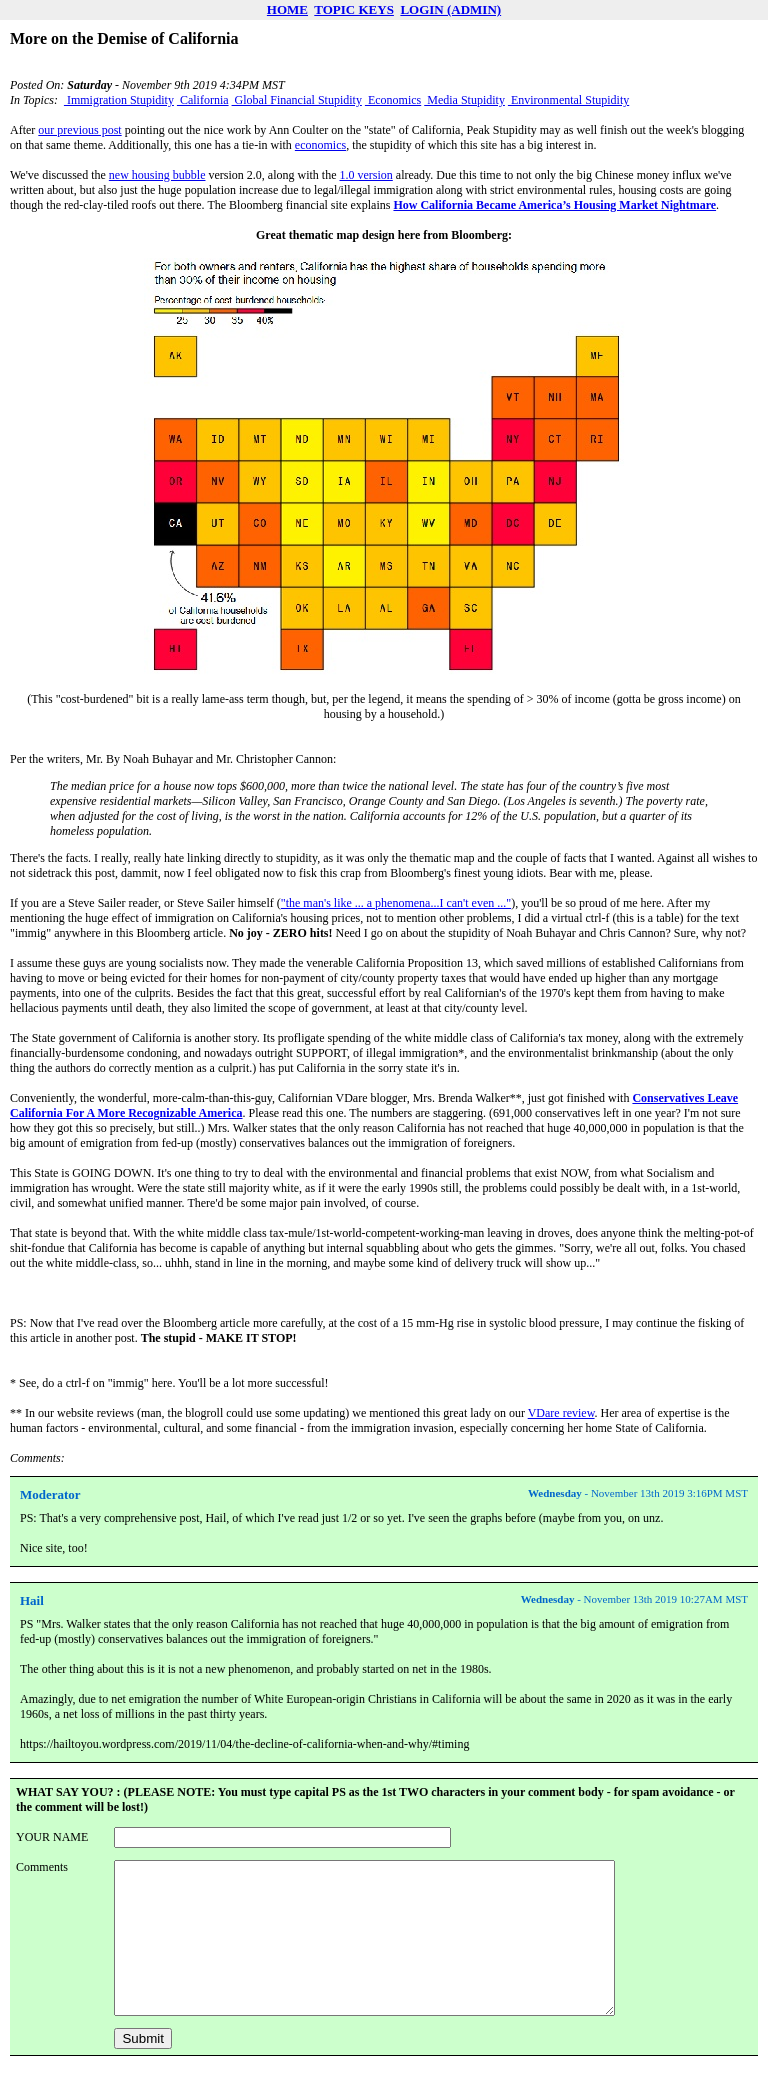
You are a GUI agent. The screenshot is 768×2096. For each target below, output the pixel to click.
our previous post (79, 130)
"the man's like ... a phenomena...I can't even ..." (396, 903)
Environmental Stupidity (568, 100)
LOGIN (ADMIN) (450, 9)
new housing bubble (157, 175)
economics (320, 145)
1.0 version (365, 175)
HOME (287, 9)
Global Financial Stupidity (297, 100)
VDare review (561, 1413)
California (203, 100)
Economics (393, 100)
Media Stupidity (464, 100)
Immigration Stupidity (119, 100)
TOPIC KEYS (354, 9)
